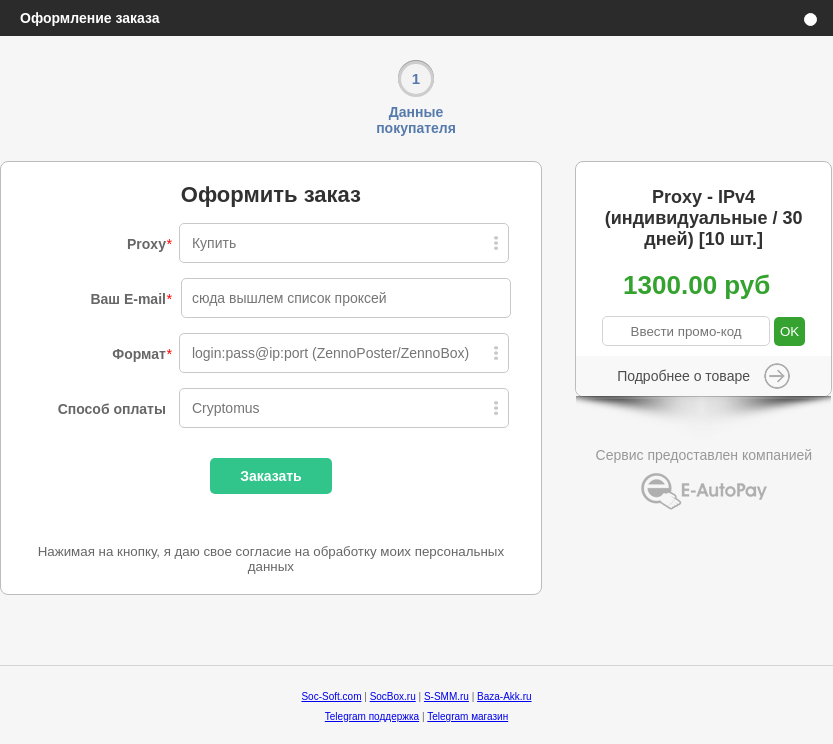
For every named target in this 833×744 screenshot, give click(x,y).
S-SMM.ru (446, 696)
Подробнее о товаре (683, 376)
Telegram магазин (467, 716)
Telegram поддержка (372, 716)
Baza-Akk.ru (504, 696)
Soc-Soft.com (331, 696)
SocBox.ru (393, 696)
